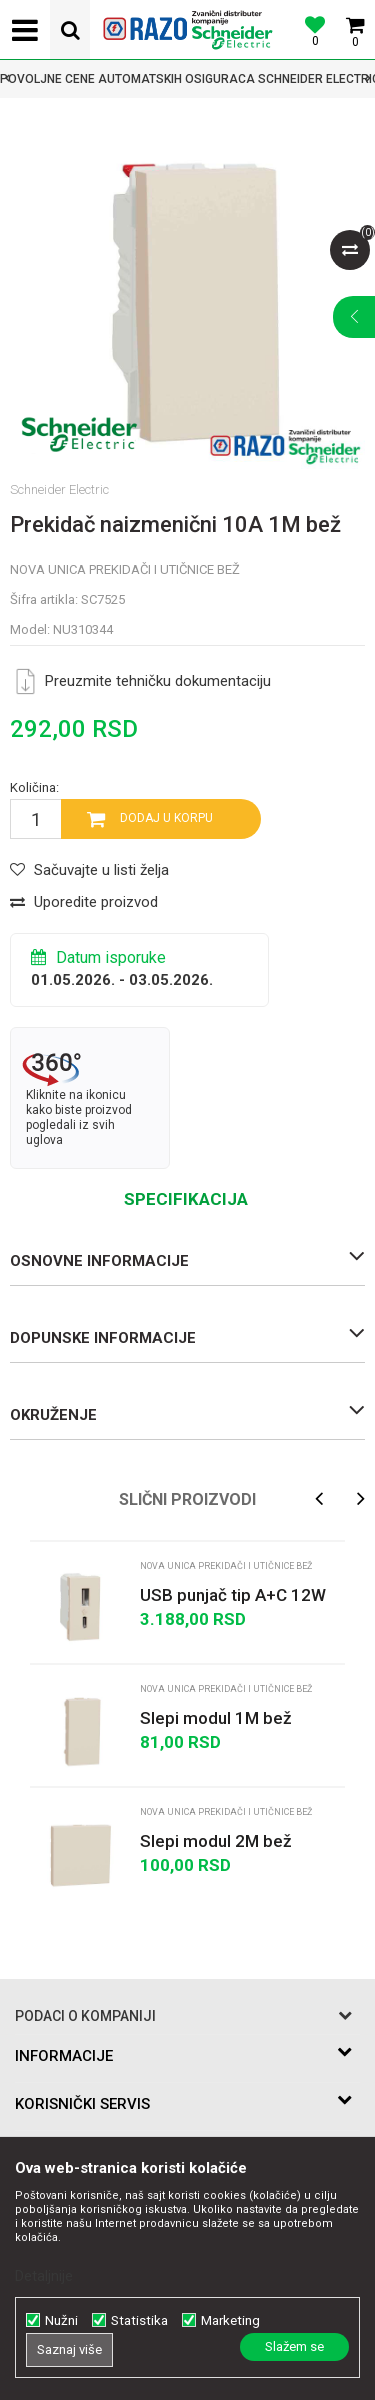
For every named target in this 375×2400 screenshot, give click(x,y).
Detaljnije (44, 2276)
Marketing (230, 2320)
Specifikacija (186, 1199)
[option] (187, 79)
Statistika (139, 2320)
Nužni (61, 2320)
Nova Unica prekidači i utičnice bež (125, 569)
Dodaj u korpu (166, 818)
